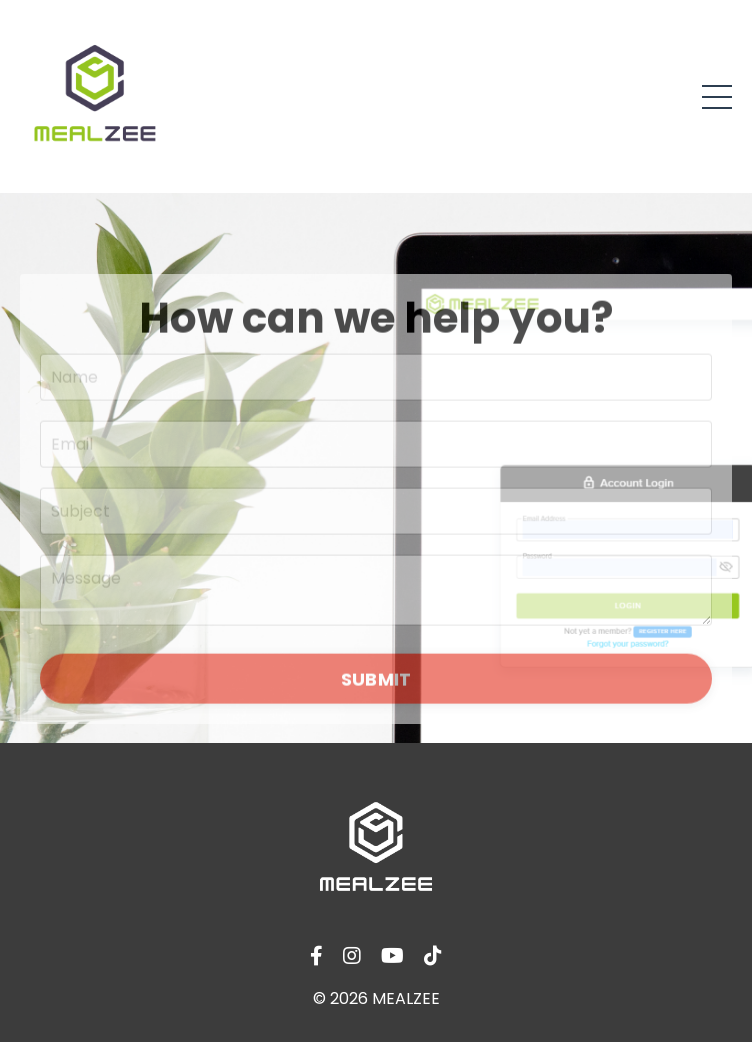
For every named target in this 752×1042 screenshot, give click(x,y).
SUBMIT (376, 682)
